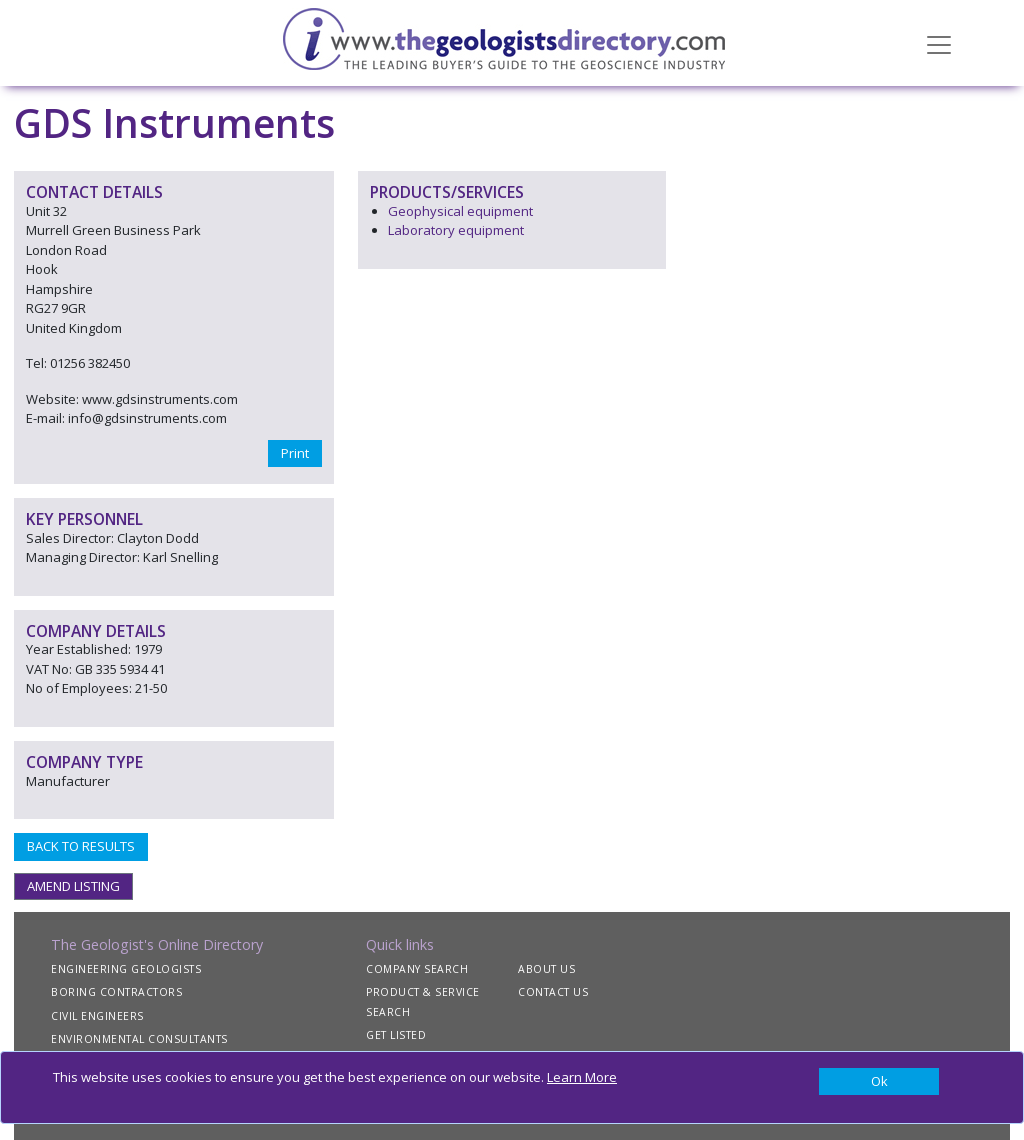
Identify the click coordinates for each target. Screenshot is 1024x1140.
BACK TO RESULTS (81, 846)
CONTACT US (553, 992)
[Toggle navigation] (939, 43)
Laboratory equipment (456, 230)
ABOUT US (546, 969)
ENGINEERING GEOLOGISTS (126, 969)
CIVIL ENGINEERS (97, 1016)
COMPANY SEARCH (417, 969)
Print (295, 453)
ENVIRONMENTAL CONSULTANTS (139, 1039)
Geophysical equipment (460, 211)
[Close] (879, 1082)
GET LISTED (396, 1035)
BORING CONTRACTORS (116, 992)
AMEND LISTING (73, 886)
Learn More (582, 1077)
